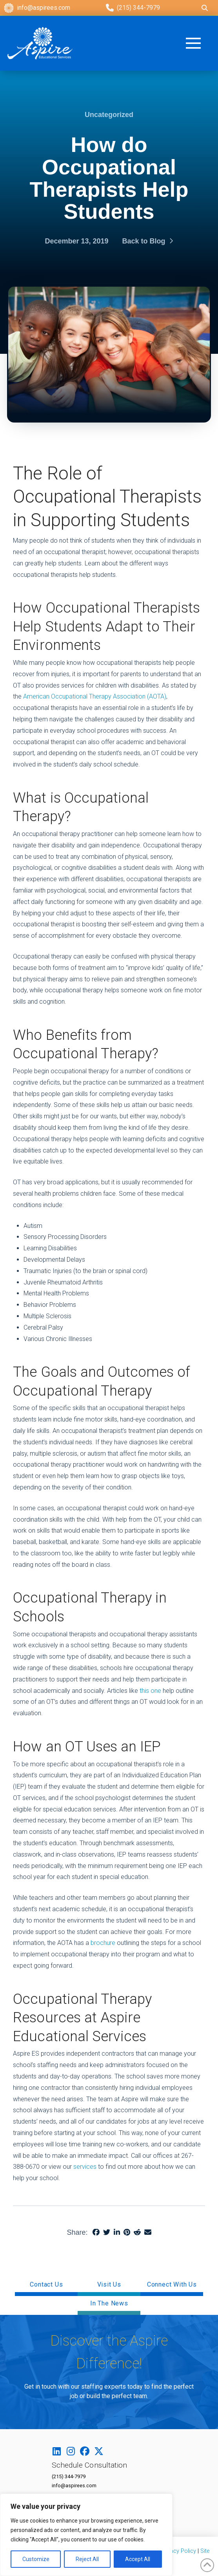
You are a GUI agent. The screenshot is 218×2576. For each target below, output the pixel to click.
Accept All (137, 2559)
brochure (103, 1943)
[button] (200, 43)
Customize (35, 2559)
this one (150, 1690)
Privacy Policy (178, 2551)
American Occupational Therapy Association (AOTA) (94, 696)
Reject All (87, 2559)
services (84, 2166)
